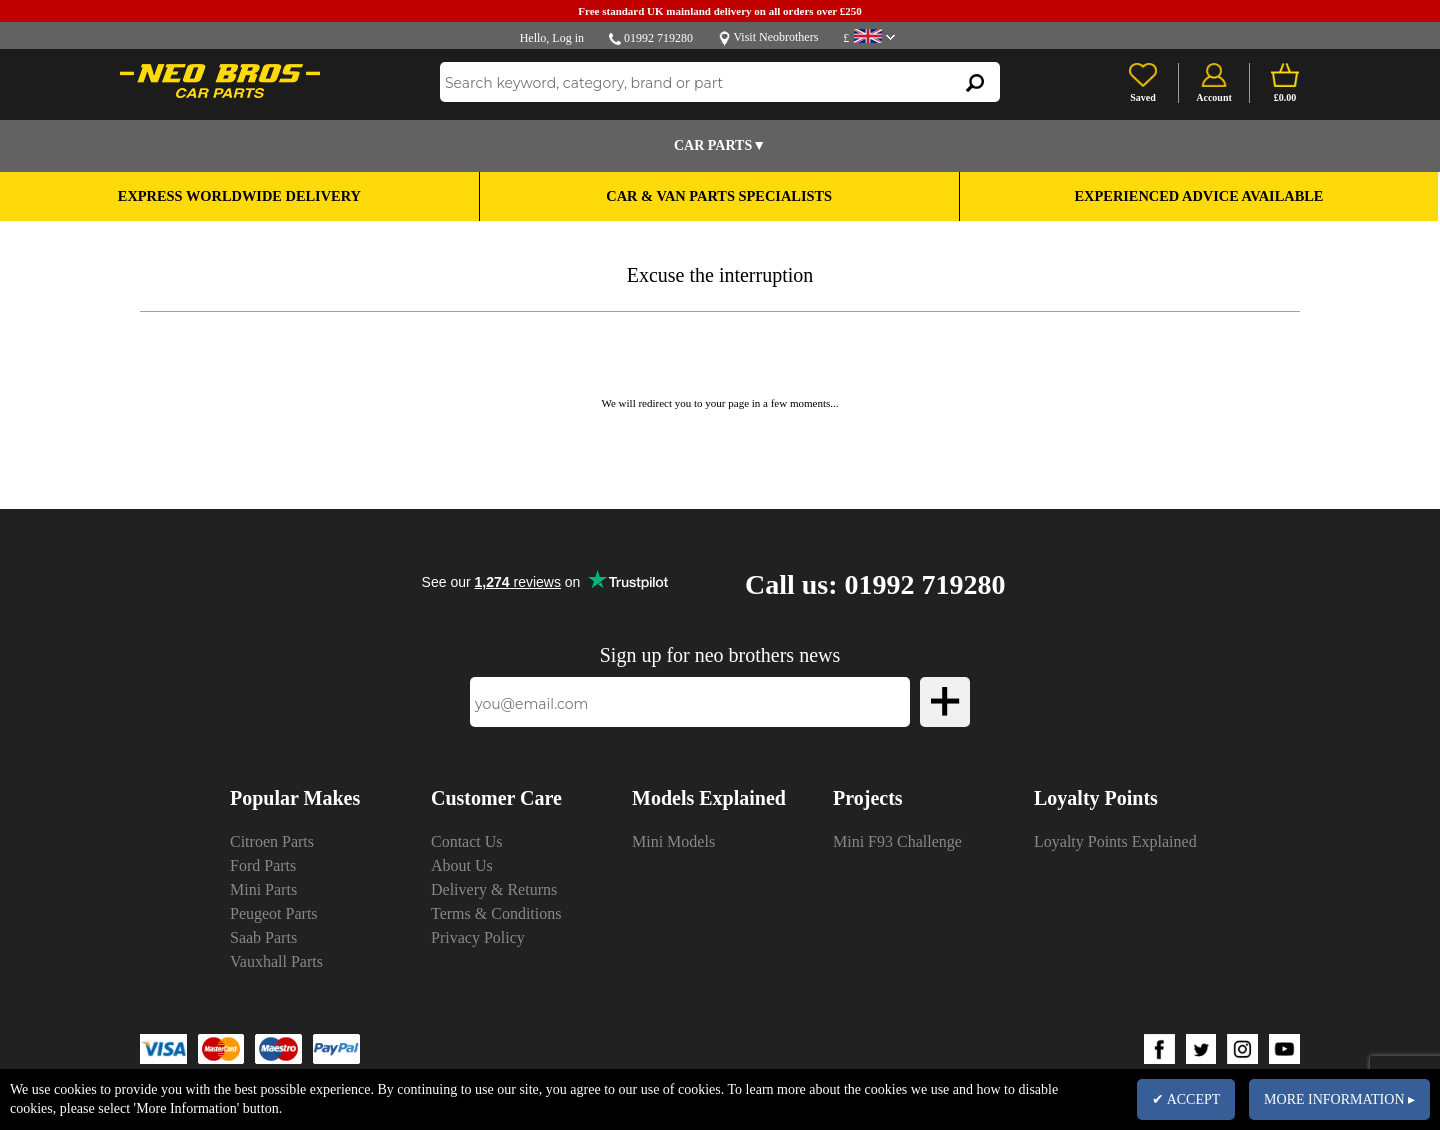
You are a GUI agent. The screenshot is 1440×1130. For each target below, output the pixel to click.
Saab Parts (263, 937)
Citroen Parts (272, 841)
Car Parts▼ (720, 145)
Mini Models (673, 841)
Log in (568, 38)
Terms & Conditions (496, 913)
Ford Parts (263, 865)
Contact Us (467, 841)
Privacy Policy (478, 937)
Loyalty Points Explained (1115, 841)
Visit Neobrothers (775, 37)
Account (1214, 97)
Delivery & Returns (494, 889)
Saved (1143, 97)
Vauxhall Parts (276, 961)
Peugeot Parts (274, 913)
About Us (462, 865)
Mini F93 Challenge (897, 841)
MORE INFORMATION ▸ (1339, 1099)
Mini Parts (263, 889)
